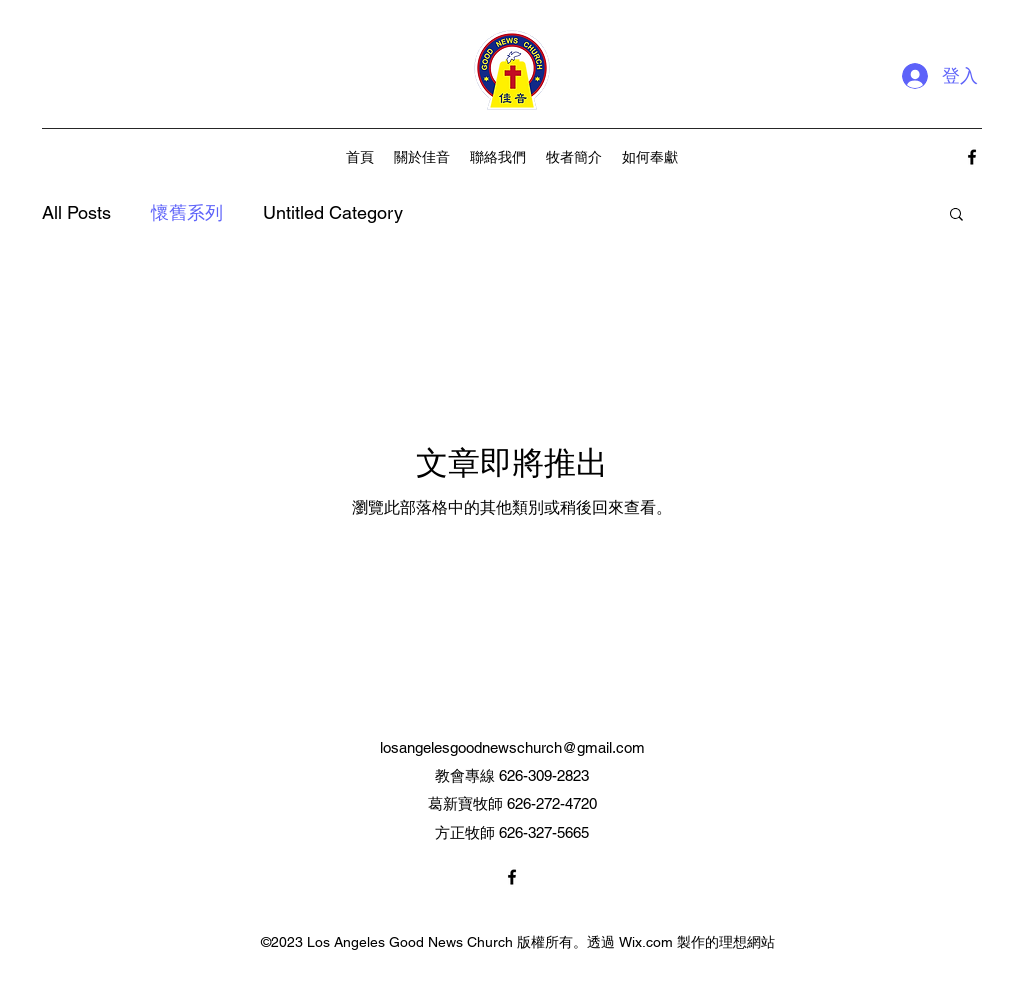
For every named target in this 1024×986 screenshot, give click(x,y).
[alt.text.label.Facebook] (972, 157)
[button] (956, 215)
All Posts (76, 212)
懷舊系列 (187, 212)
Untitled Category (333, 212)
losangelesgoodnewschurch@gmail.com (512, 747)
